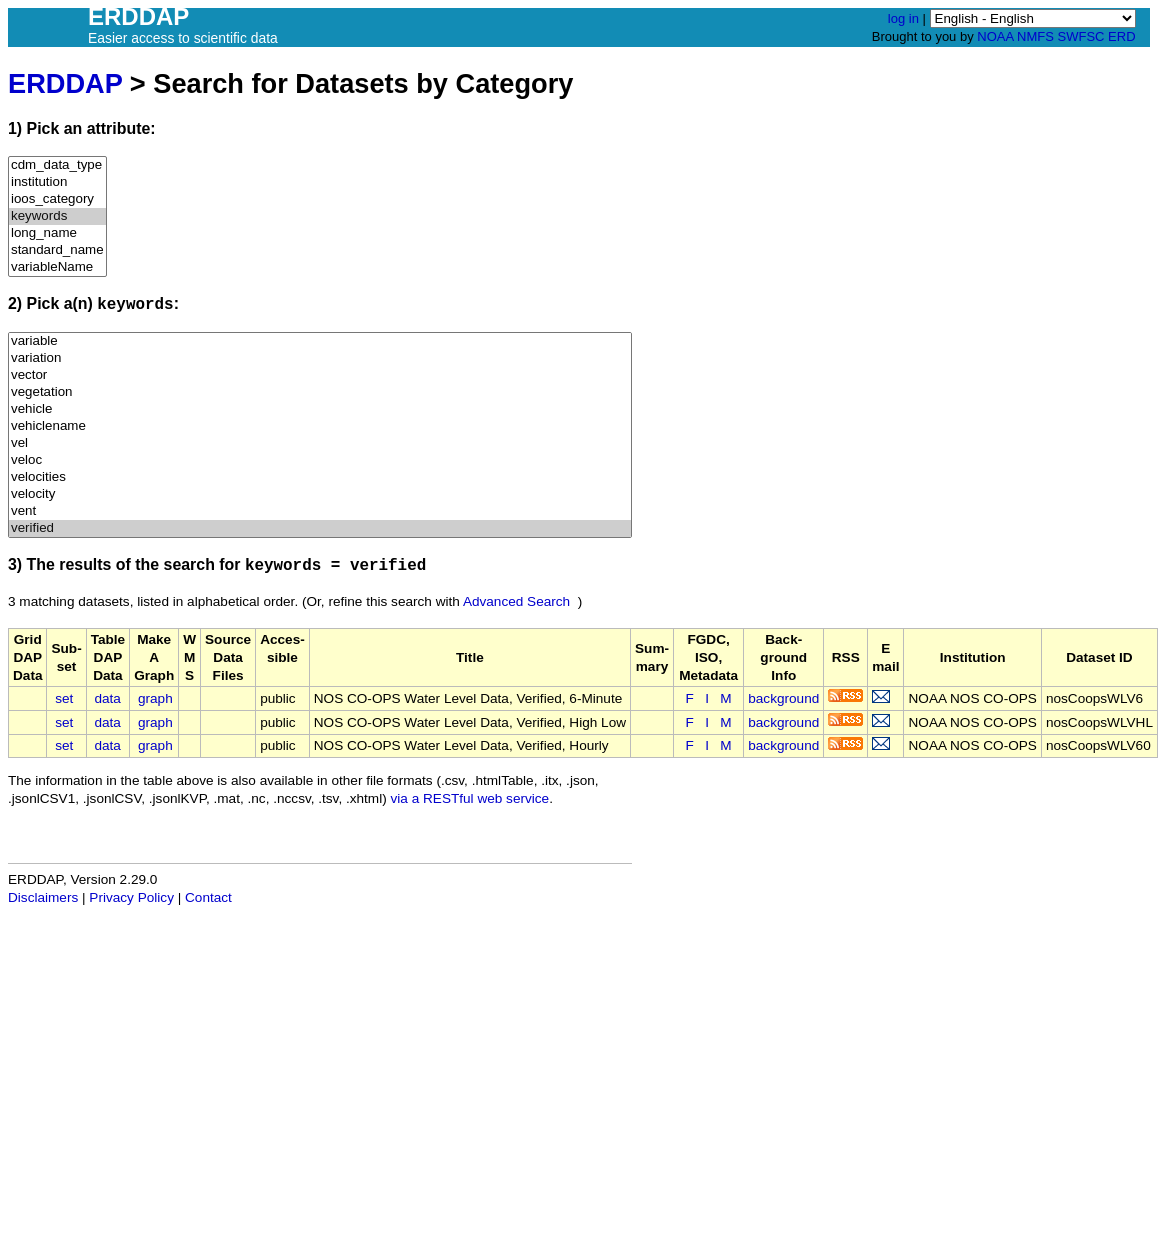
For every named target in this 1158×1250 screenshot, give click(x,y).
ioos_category (57, 199)
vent (320, 511)
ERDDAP (65, 83)
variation (320, 358)
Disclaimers (43, 897)
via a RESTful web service (470, 798)
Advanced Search (516, 601)
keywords (57, 216)
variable (320, 341)
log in (903, 18)
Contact (208, 897)
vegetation (320, 392)
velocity (320, 494)
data (107, 698)
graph (155, 698)
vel (320, 443)
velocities (320, 477)
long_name (57, 233)
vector (320, 375)
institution (57, 182)
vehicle (320, 409)
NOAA (995, 36)
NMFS (1035, 36)
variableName (57, 267)
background (783, 698)
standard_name (57, 250)
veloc (320, 460)
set (64, 698)
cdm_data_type (57, 165)
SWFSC (1081, 36)
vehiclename (320, 426)
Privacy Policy (131, 897)
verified (320, 528)
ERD (1121, 36)
